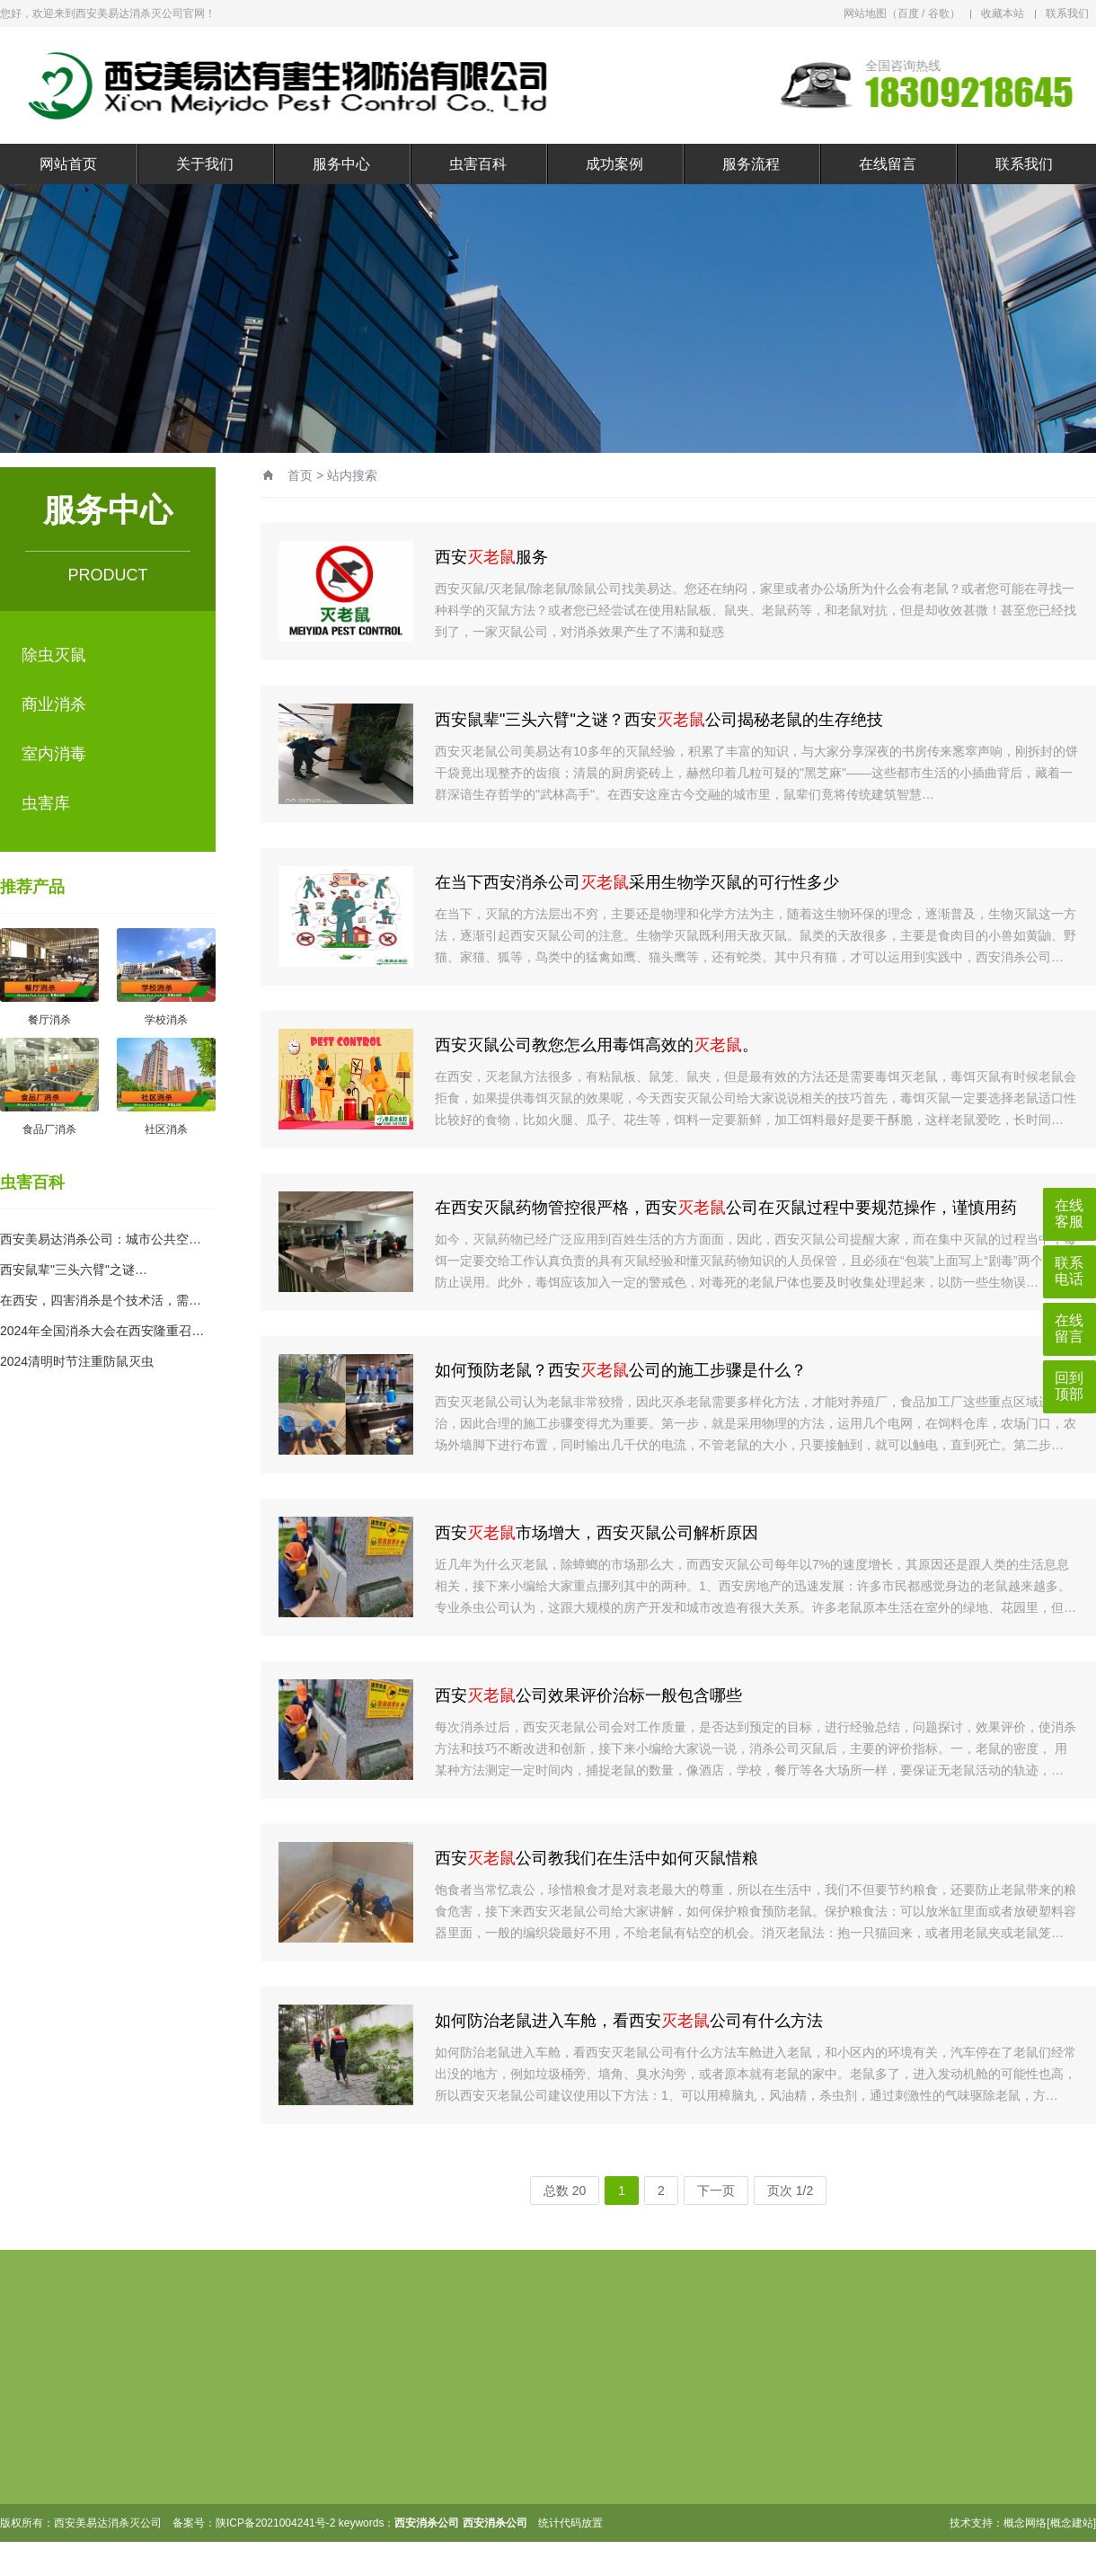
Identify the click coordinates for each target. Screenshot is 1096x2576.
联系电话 (1069, 1271)
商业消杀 (54, 704)
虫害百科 (478, 164)
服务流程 (751, 164)
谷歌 (939, 13)
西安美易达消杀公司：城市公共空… (100, 1239)
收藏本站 (1002, 13)
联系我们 (1067, 13)
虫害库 (46, 803)
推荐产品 (32, 887)
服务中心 (341, 164)
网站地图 (865, 13)
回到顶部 (1069, 1386)
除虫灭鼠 (54, 655)
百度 (908, 13)
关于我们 (205, 164)
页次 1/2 (790, 2190)
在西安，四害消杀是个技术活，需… (100, 1300)
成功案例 (614, 164)
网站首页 (68, 164)
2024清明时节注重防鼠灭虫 (77, 1361)
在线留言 (887, 164)
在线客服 (1069, 1213)
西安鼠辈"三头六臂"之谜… (73, 1269)
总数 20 (565, 2190)
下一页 (716, 2190)
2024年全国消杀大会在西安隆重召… (102, 1330)
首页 (300, 475)
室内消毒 (54, 754)
